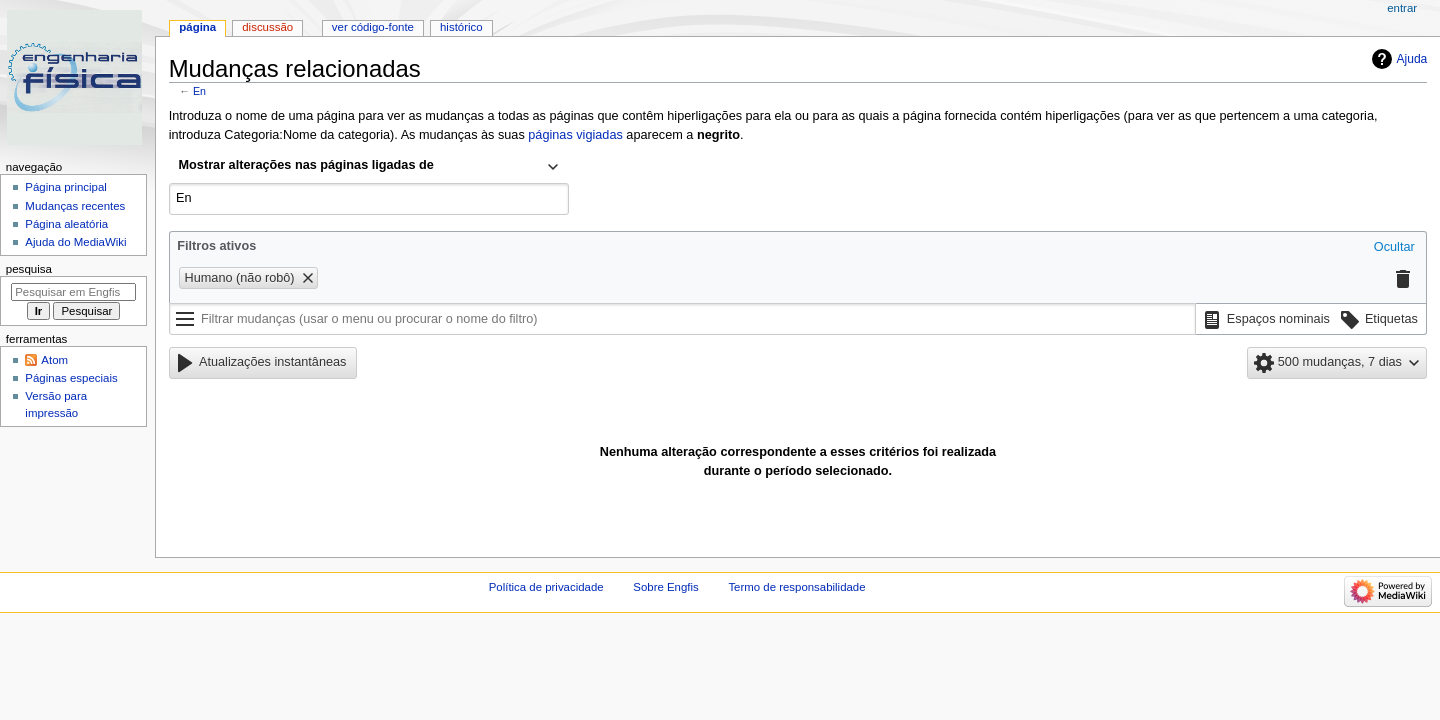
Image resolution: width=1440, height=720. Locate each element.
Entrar (1402, 8)
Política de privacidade (546, 587)
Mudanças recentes (75, 206)
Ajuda (1412, 59)
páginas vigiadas (575, 135)
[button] (1394, 248)
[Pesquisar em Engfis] (73, 292)
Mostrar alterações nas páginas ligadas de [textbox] (306, 165)
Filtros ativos (216, 246)
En (199, 91)
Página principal (66, 187)
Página (197, 27)
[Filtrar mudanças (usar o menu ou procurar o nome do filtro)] (682, 319)
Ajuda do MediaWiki (75, 242)
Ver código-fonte (373, 27)
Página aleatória (66, 224)
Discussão (267, 27)
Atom (54, 360)
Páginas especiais (71, 378)
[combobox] (369, 167)
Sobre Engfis (665, 587)
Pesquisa (29, 269)
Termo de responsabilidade (796, 587)
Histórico (461, 27)
